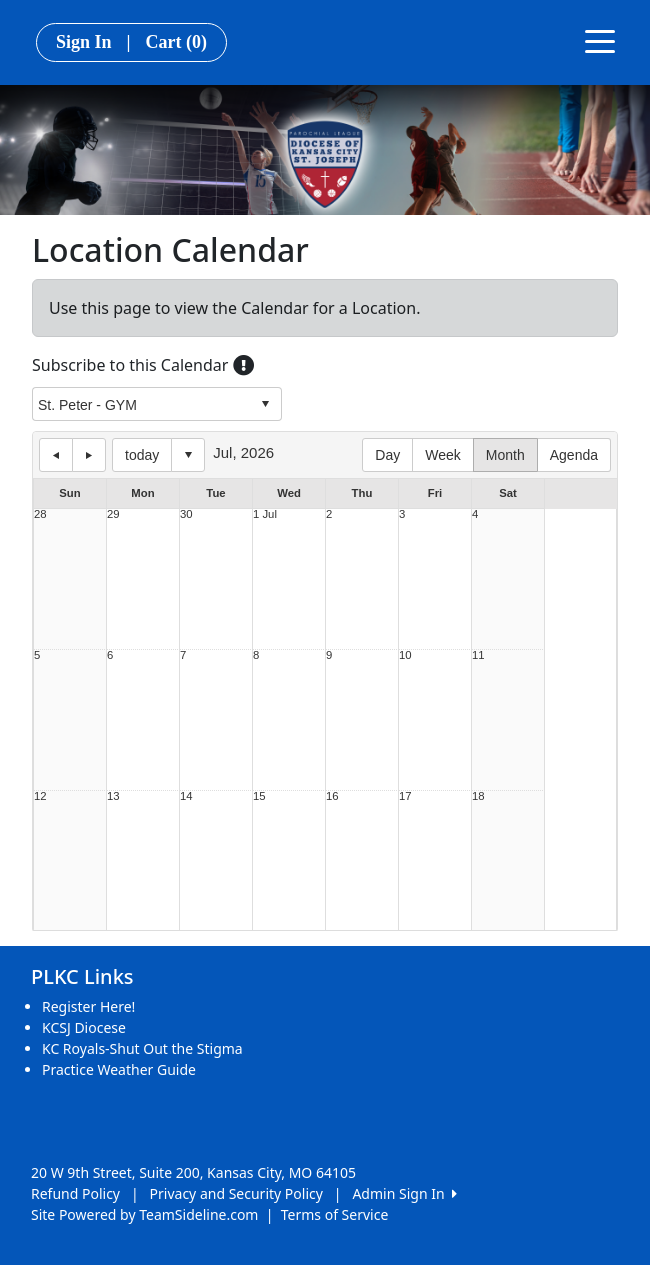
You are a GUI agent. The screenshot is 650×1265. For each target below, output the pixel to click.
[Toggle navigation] (600, 40)
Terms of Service (335, 1214)
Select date (188, 455)
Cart (176, 42)
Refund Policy (75, 1193)
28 (40, 514)
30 (186, 514)
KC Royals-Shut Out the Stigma (142, 1048)
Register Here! (88, 1006)
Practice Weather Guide (119, 1069)
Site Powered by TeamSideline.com (144, 1214)
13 (113, 796)
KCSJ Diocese (84, 1027)
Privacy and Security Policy (236, 1193)
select (265, 404)
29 (113, 514)
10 (405, 655)
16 (332, 796)
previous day (56, 455)
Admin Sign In (404, 1193)
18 (478, 796)
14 (186, 796)
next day (89, 455)
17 (405, 796)
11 (478, 655)
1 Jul (265, 514)
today (142, 455)
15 (259, 796)
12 (40, 796)
